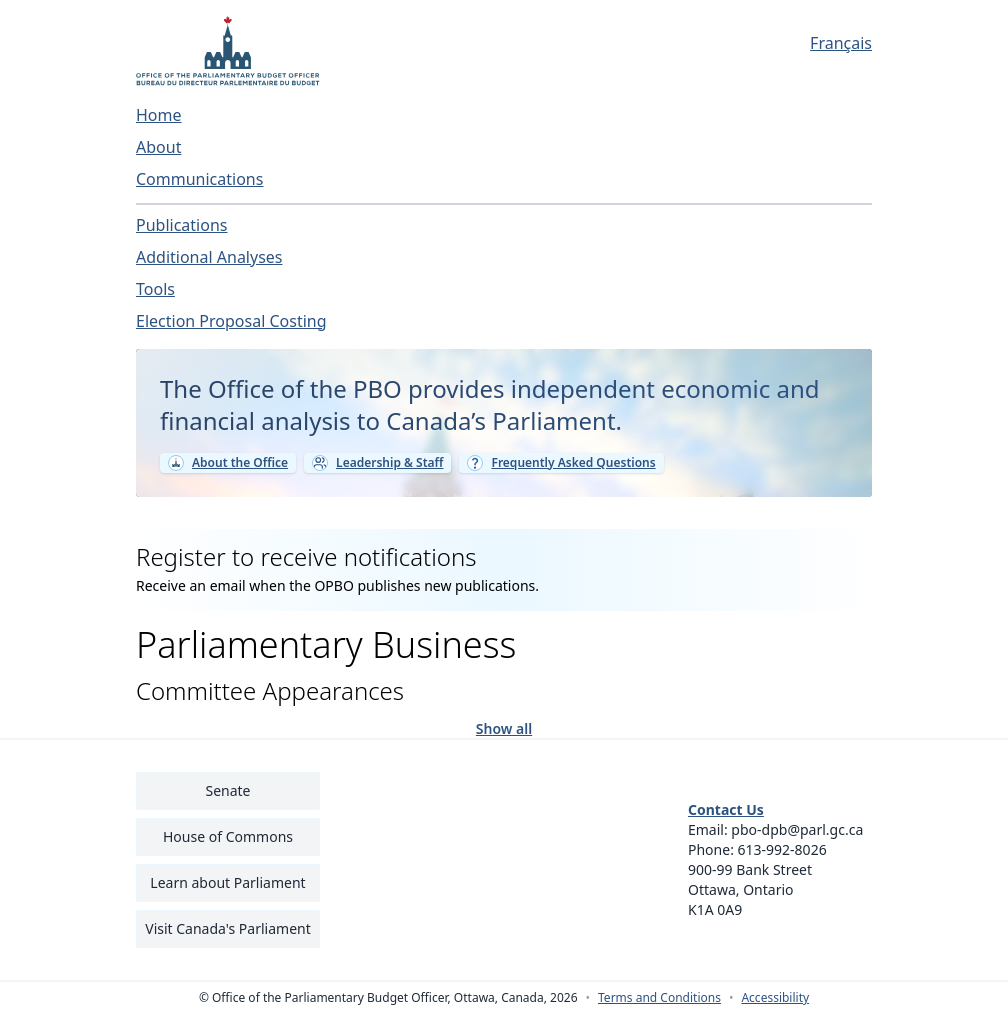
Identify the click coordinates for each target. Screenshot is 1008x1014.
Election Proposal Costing (231, 321)
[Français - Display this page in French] (780, 43)
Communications (199, 179)
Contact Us (726, 809)
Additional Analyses (209, 257)
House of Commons (228, 836)
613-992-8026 (782, 849)
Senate (227, 790)
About (158, 147)
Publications (181, 225)
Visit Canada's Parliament (228, 928)
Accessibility (775, 998)
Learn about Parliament (227, 882)
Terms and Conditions (659, 998)
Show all (504, 727)
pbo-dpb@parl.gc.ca (797, 829)
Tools (155, 289)
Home (159, 115)
